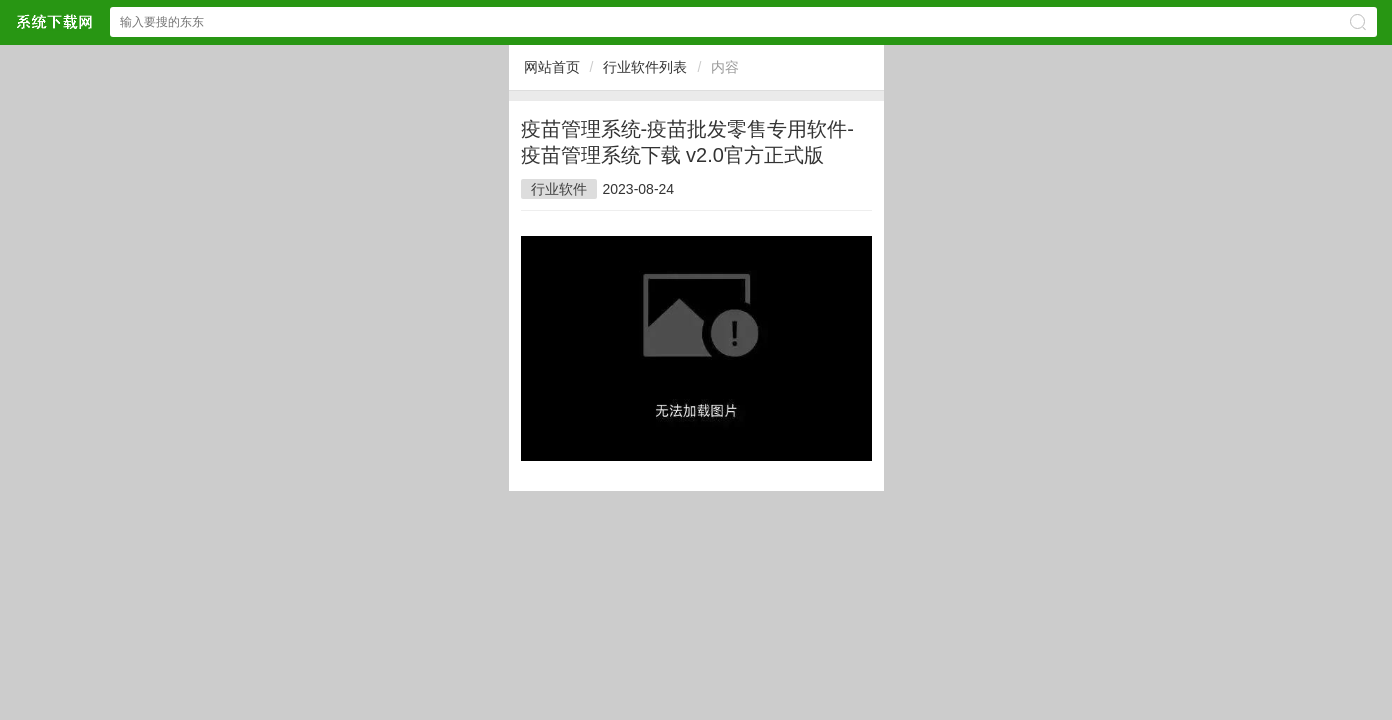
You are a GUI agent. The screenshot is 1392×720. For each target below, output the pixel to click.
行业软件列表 (645, 67)
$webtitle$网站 (54, 21)
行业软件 (559, 189)
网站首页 (552, 67)
